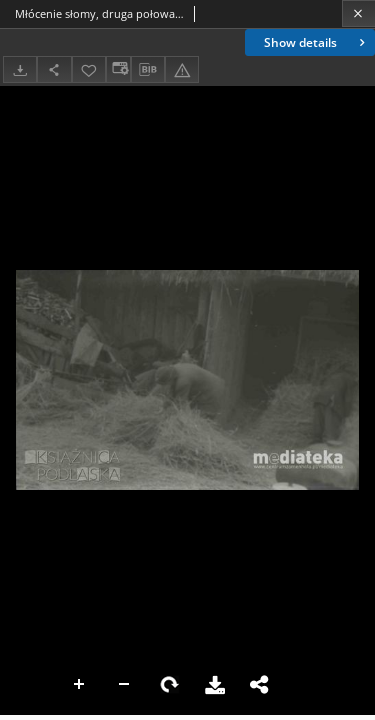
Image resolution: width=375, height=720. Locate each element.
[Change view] (118, 69)
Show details (316, 42)
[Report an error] (182, 69)
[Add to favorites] (89, 69)
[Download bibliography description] (148, 70)
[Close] (358, 13)
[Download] (20, 69)
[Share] (54, 69)
